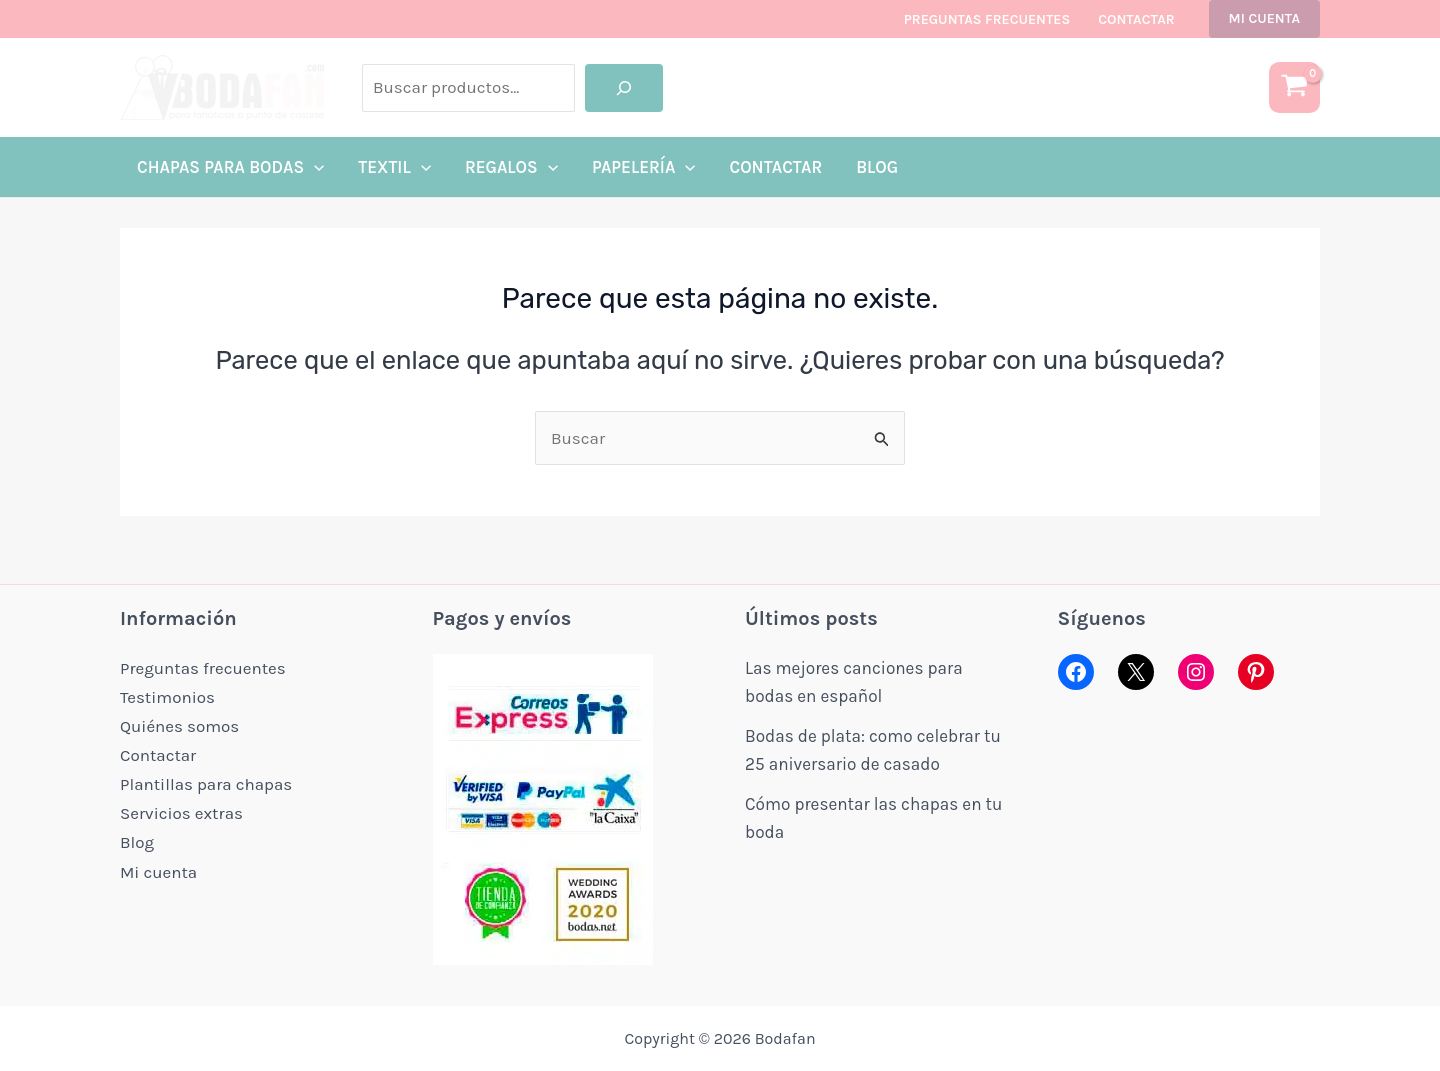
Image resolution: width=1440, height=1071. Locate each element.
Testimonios (167, 696)
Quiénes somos (179, 724)
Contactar (1136, 19)
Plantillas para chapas (206, 780)
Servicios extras (181, 808)
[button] (1264, 19)
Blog (137, 836)
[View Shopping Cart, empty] (1294, 87)
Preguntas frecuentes (987, 19)
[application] (314, 167)
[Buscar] (624, 88)
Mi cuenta (158, 865)
